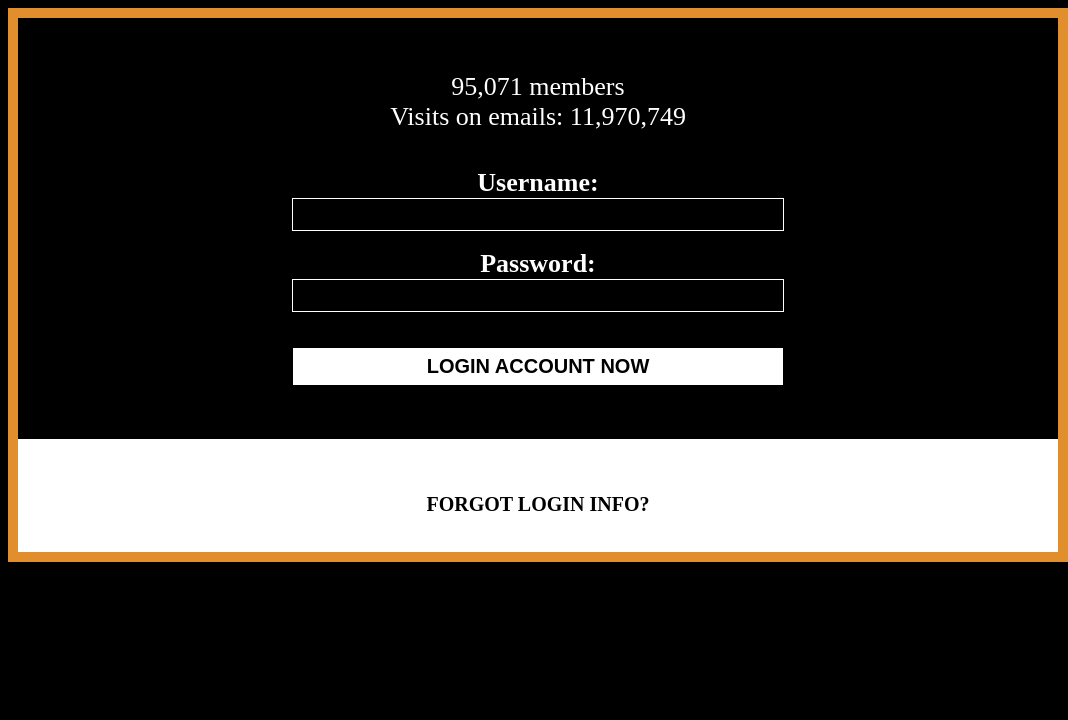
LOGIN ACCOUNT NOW (538, 366)
